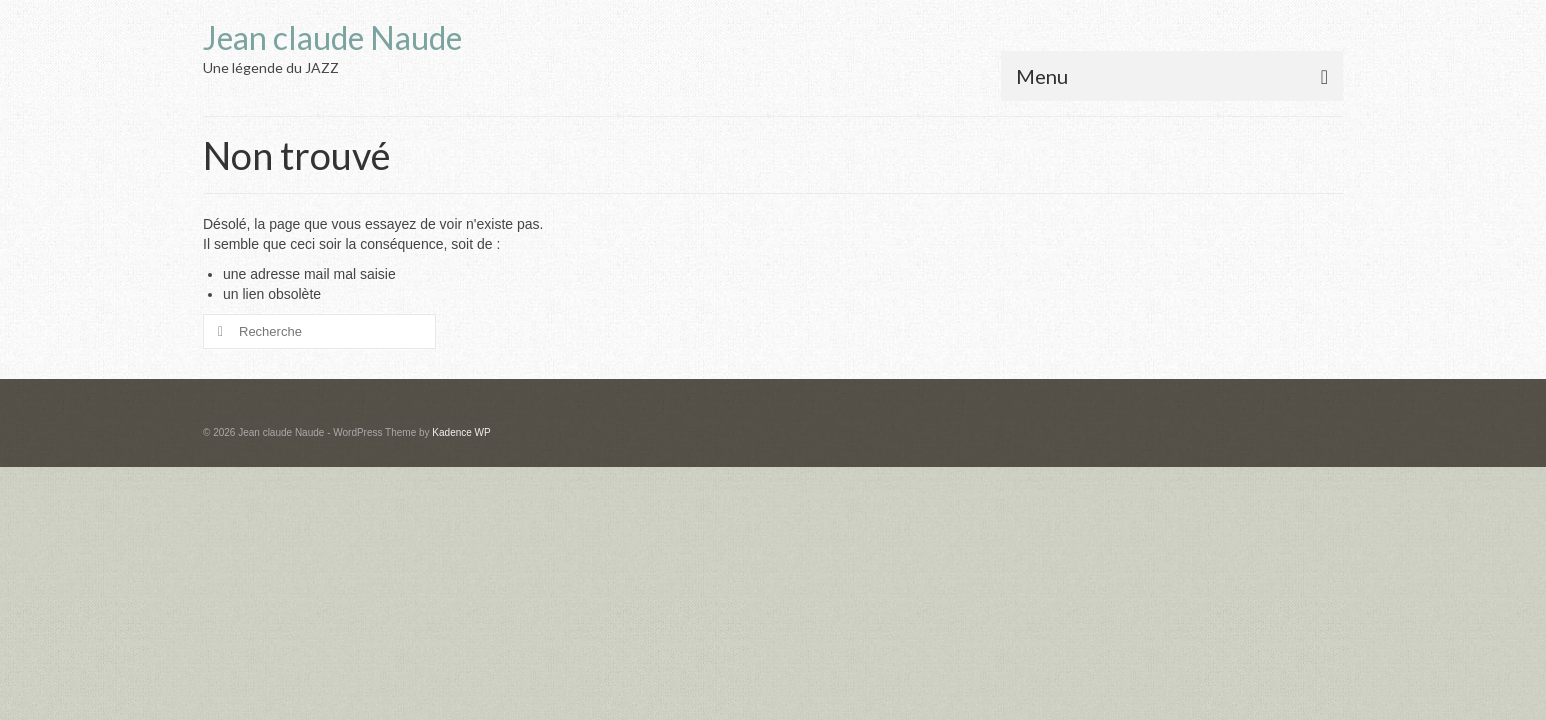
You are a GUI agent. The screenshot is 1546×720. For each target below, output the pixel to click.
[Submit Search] (218, 331)
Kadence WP (461, 432)
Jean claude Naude (332, 37)
